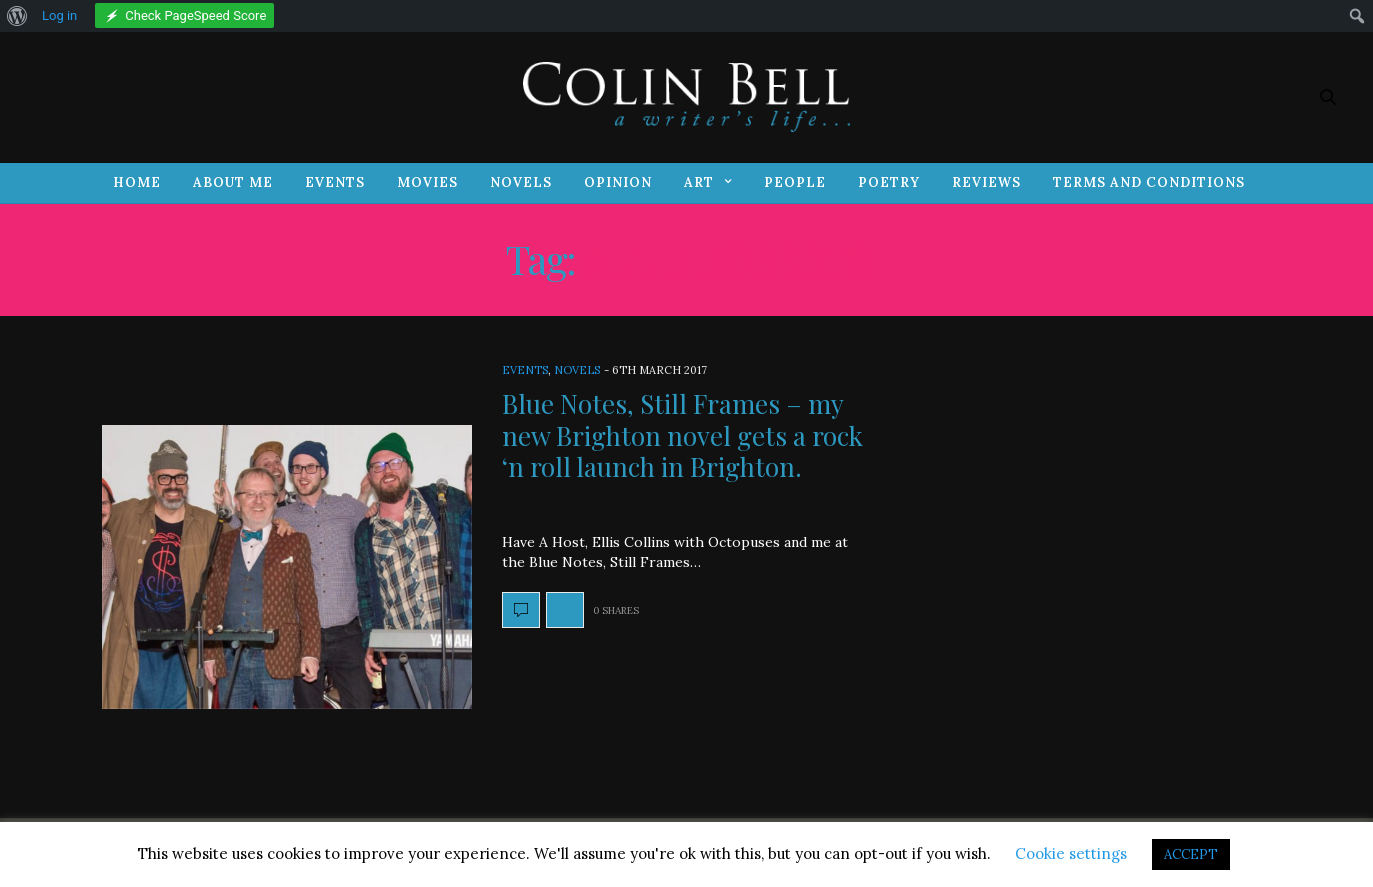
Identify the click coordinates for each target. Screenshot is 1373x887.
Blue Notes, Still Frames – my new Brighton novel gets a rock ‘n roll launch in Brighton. (682, 434)
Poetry (889, 182)
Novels (521, 182)
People (795, 182)
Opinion (618, 182)
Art (699, 182)
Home (137, 182)
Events (335, 182)
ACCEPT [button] (1191, 854)
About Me (233, 182)
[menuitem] (17, 16)
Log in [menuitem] (59, 15)
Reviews (986, 182)
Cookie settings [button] (1071, 853)
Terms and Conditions (1149, 182)
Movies (427, 182)
